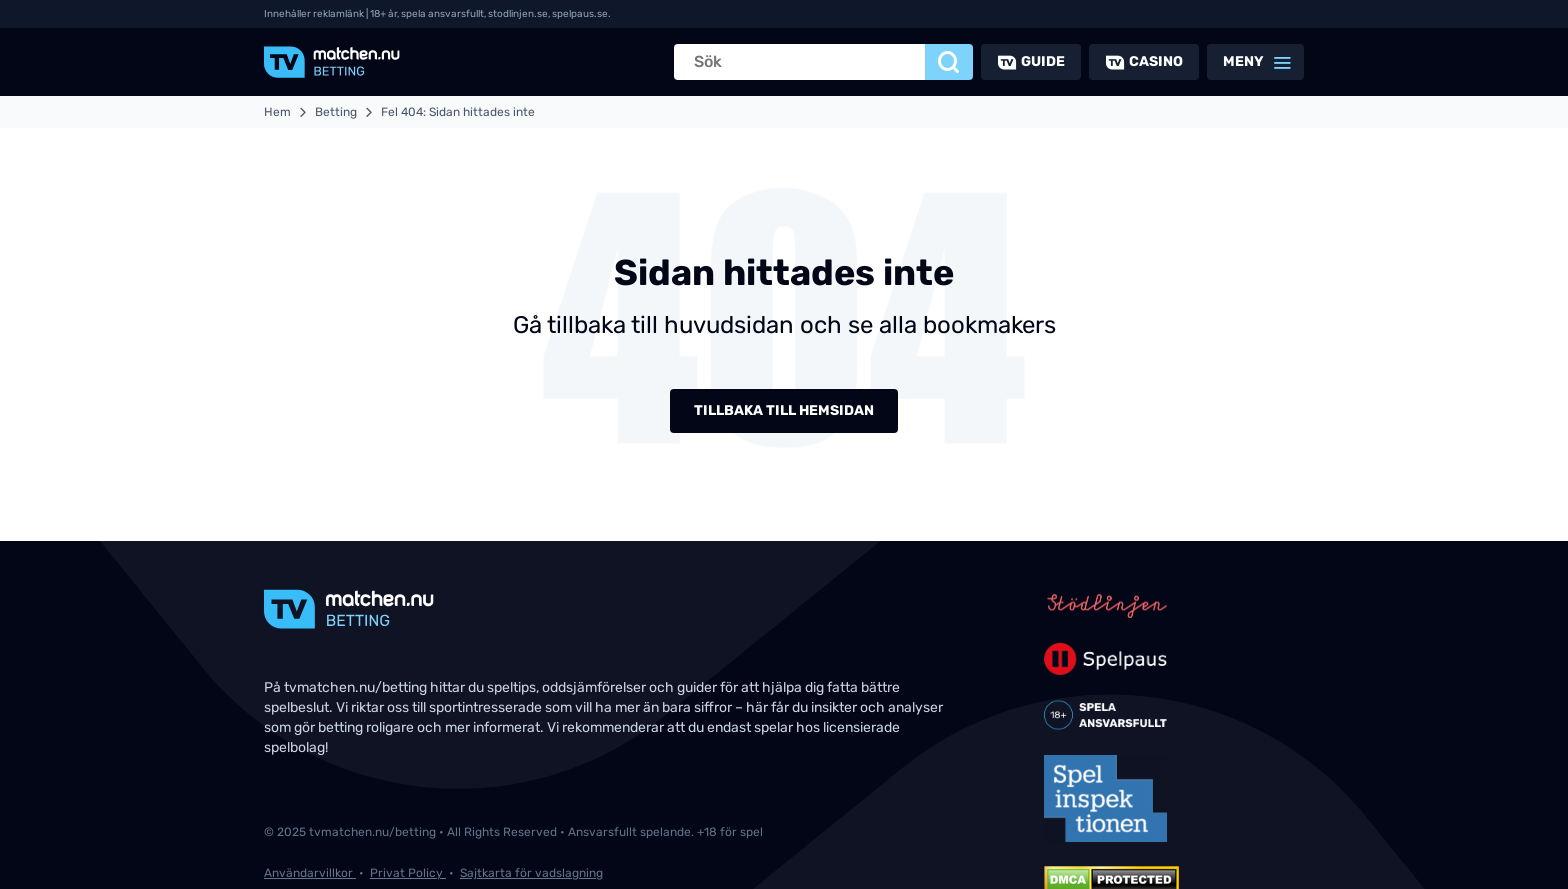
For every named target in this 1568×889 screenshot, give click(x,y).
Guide (1043, 61)
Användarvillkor (310, 873)
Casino (1156, 61)
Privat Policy (408, 873)
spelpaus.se (580, 14)
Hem (277, 112)
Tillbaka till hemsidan (784, 410)
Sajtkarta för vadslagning (531, 873)
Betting (336, 112)
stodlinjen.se (518, 14)
